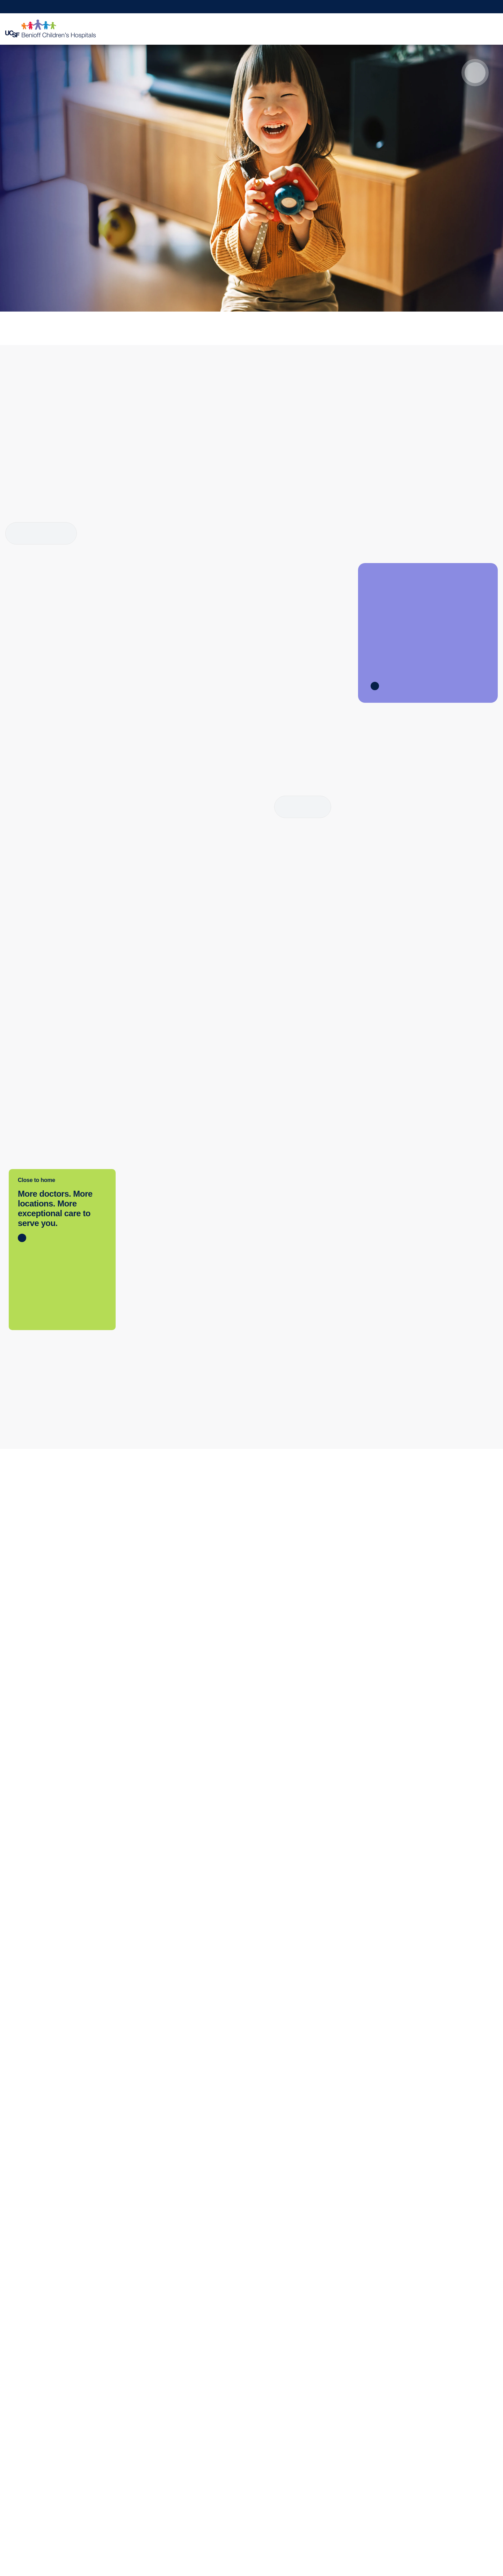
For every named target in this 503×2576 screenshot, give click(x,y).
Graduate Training (328, 2428)
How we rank (92, 255)
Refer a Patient (482, 6)
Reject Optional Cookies (443, 2551)
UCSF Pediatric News (233, 2498)
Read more (302, 807)
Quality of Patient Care (234, 2470)
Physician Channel (131, 2442)
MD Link (119, 2428)
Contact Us (221, 2414)
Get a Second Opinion (406, 6)
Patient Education (344, 29)
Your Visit (300, 29)
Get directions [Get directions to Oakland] (155, 1550)
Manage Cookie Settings (377, 2551)
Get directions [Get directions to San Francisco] (269, 1550)
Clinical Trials (321, 2400)
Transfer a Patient (130, 2414)
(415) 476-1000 (271, 1520)
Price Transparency (33, 2484)
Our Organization (228, 2400)
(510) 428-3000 (157, 1520)
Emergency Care (30, 2442)
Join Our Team (422, 2428)
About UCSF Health (231, 2512)
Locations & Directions (38, 2470)
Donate (413, 2400)
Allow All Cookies (319, 2551)
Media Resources (228, 2442)
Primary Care (26, 2428)
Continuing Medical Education (343, 2414)
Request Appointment (331, 6)
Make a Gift (448, 6)
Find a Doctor (261, 29)
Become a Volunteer (429, 2414)
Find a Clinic (25, 2414)
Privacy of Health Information (242, 2484)
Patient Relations (228, 2428)
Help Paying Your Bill (35, 2498)
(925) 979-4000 (385, 1520)
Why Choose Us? (463, 29)
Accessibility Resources (236, 2456)
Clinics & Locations (209, 29)
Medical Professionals (404, 29)
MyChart (368, 6)
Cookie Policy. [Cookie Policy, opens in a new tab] (206, 2570)
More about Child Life (41, 533)
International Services (36, 2456)
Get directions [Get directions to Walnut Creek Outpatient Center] (383, 1550)
